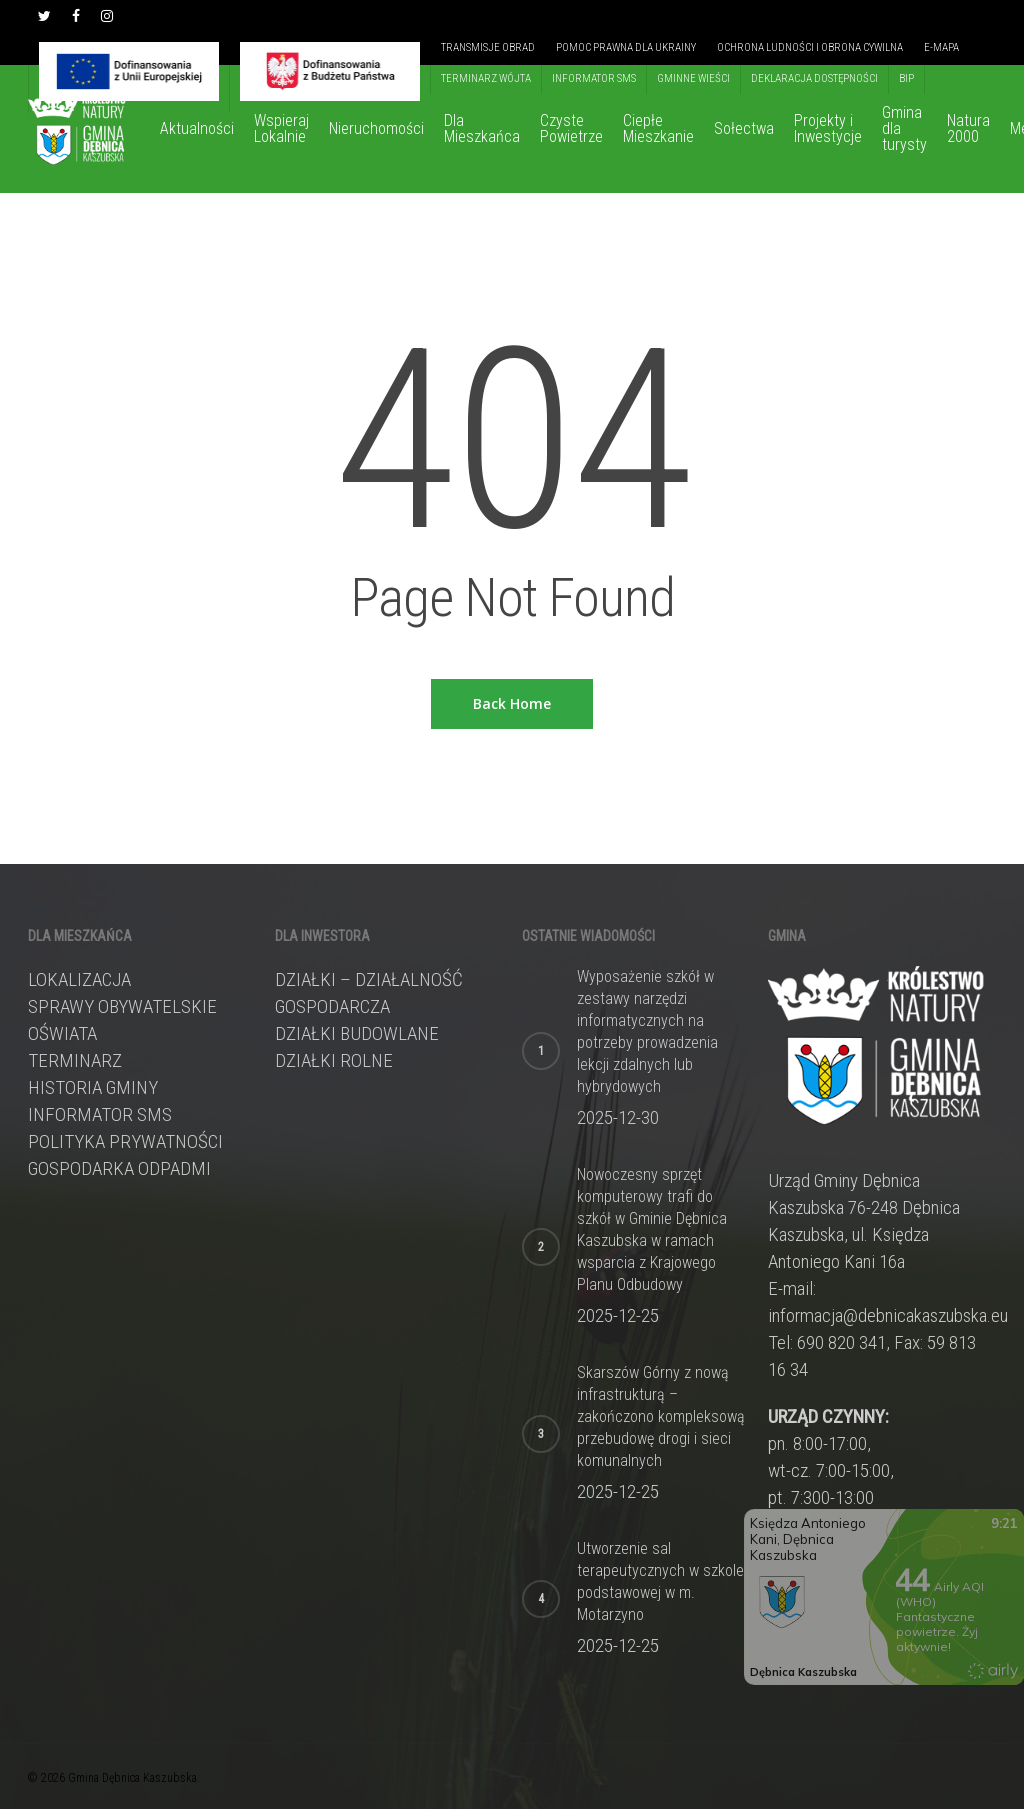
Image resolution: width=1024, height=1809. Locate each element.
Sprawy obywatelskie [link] (122, 1006)
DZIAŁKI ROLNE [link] (334, 1060)
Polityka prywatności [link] (125, 1141)
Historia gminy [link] (93, 1087)
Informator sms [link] (100, 1114)
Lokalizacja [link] (79, 979)
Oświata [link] (62, 1033)
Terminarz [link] (75, 1060)
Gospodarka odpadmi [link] (119, 1168)
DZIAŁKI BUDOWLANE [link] (357, 1033)
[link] (44, 16)
